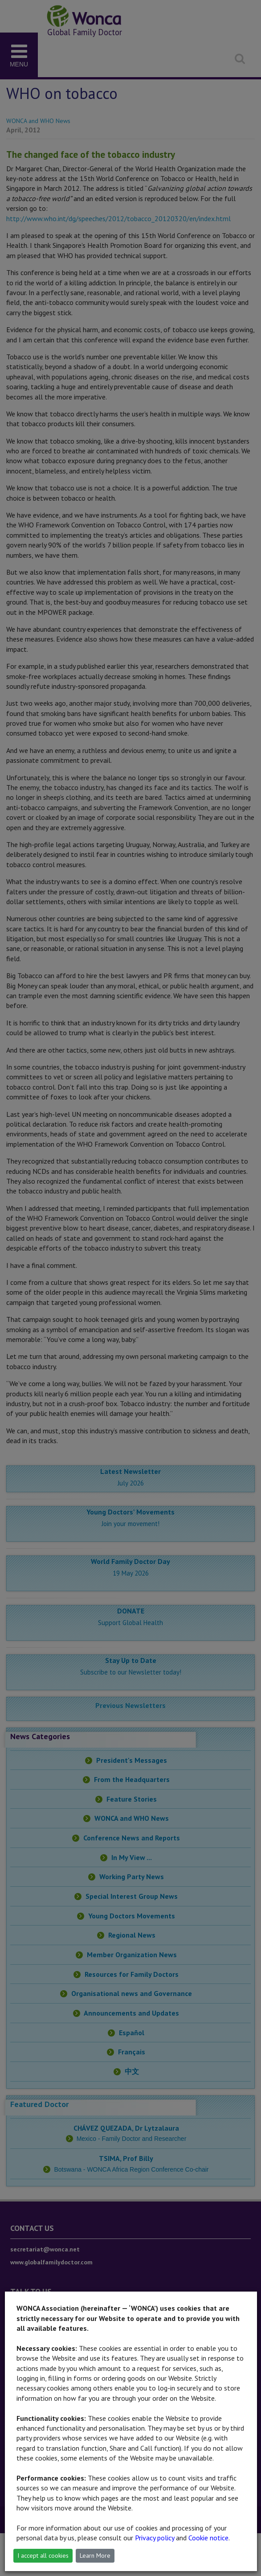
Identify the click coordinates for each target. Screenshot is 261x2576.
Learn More (95, 2555)
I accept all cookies (43, 2555)
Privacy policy (154, 2537)
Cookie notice (208, 2537)
